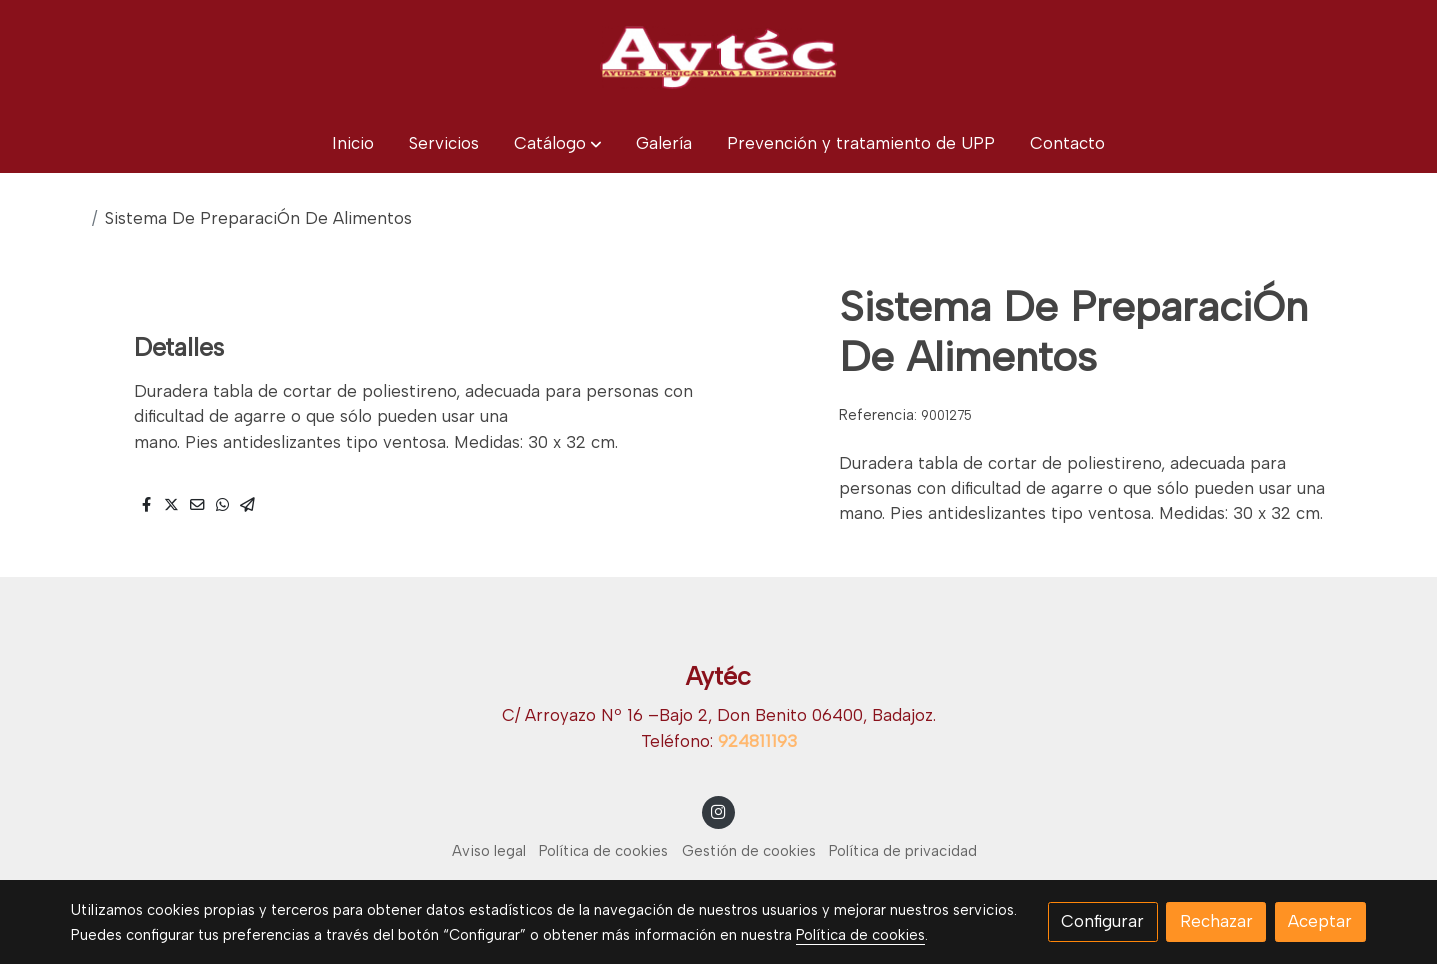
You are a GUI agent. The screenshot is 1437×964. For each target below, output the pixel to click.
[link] (718, 57)
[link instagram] (719, 810)
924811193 (757, 741)
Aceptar (1320, 921)
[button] (558, 143)
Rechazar (1216, 921)
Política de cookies (603, 851)
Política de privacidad (903, 851)
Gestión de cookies (749, 851)
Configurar (1102, 921)
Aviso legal (489, 851)
